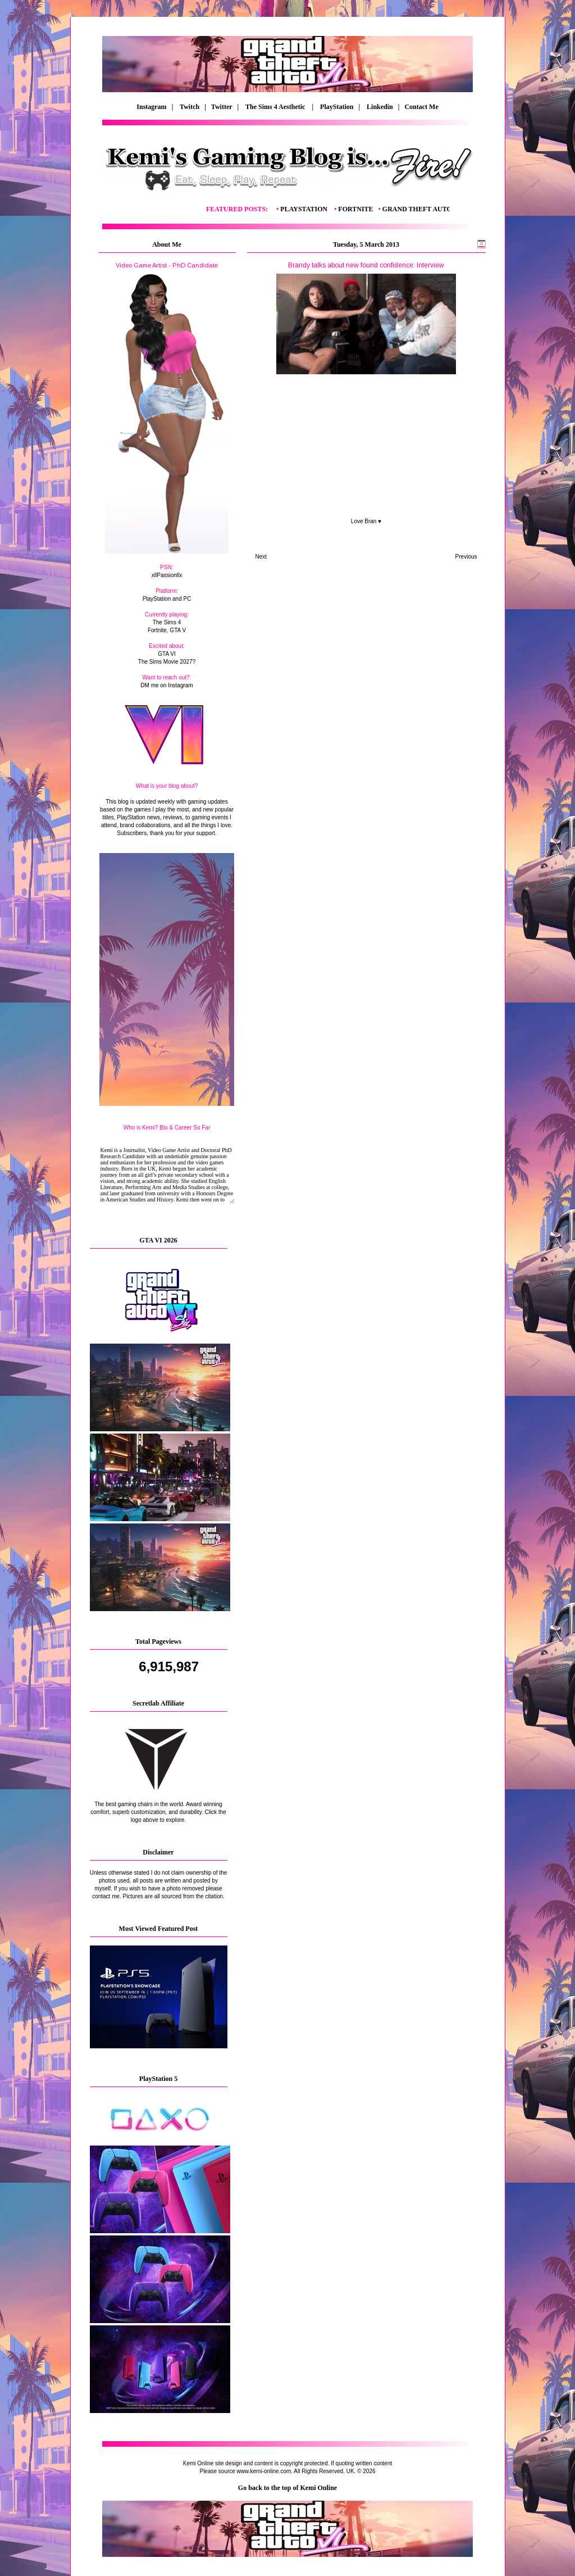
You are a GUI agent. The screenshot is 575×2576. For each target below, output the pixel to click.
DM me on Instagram (166, 685)
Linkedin (380, 107)
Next (261, 557)
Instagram (151, 107)
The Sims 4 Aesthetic (276, 107)
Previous (466, 557)
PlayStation (336, 107)
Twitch (189, 107)
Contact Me (422, 107)
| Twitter (220, 107)
